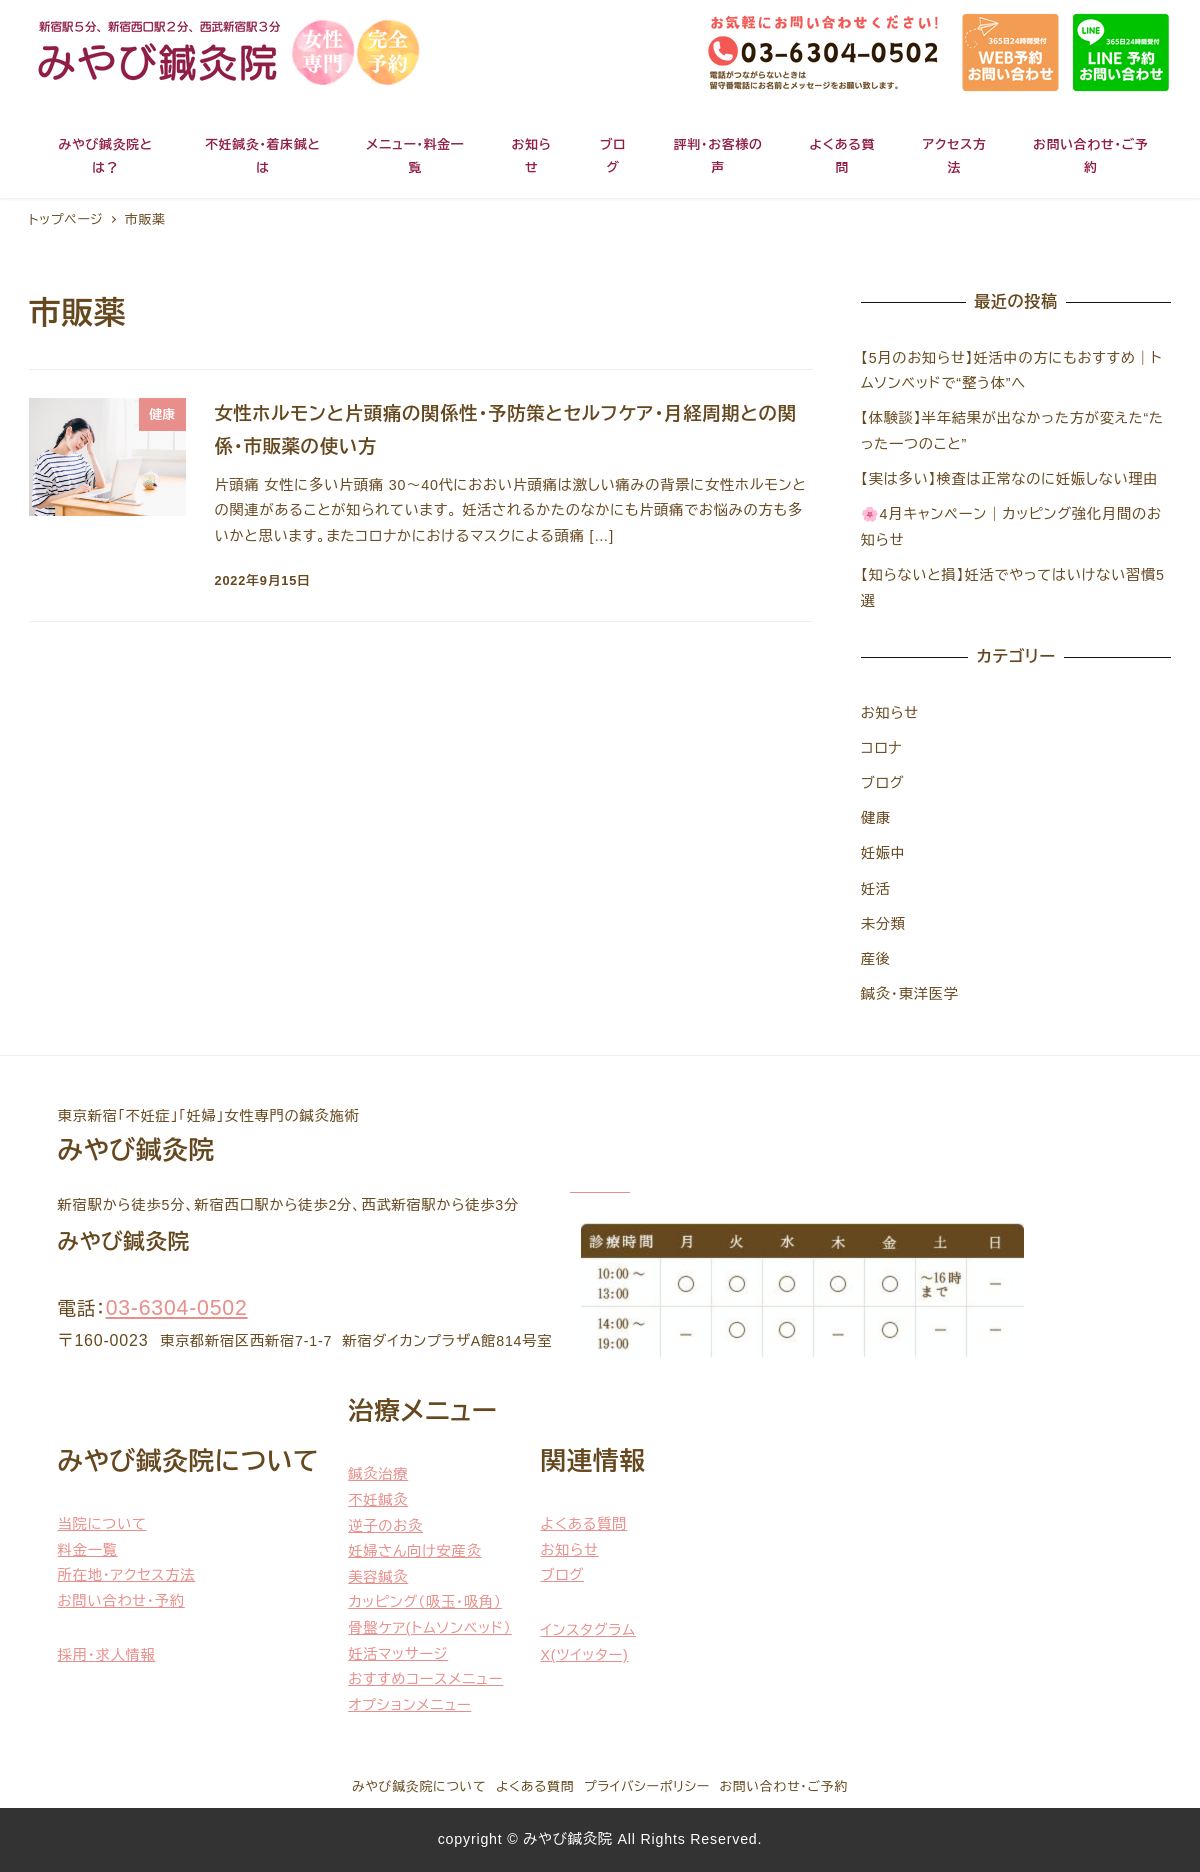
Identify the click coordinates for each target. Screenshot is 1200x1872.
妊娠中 (883, 853)
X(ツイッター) (585, 1655)
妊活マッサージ (398, 1654)
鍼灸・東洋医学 (910, 994)
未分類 (883, 924)
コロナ (882, 748)
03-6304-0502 (177, 1308)
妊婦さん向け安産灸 (414, 1551)
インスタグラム (588, 1630)
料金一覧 (88, 1550)
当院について (102, 1524)
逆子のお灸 (385, 1526)
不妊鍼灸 (378, 1500)
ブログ (883, 783)
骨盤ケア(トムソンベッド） (430, 1628)
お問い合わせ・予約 (121, 1601)
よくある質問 (584, 1524)
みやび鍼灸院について (419, 1786)
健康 (876, 818)
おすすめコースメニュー (425, 1679)
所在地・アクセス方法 (127, 1575)
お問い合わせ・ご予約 (784, 1786)
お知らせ (890, 713)
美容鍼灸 (378, 1577)
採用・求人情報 (107, 1655)
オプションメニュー (409, 1705)
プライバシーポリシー (647, 1786)
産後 (876, 959)
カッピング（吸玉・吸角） (425, 1602)
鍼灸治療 (378, 1474)
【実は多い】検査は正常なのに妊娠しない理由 (1010, 479)
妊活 (876, 889)
